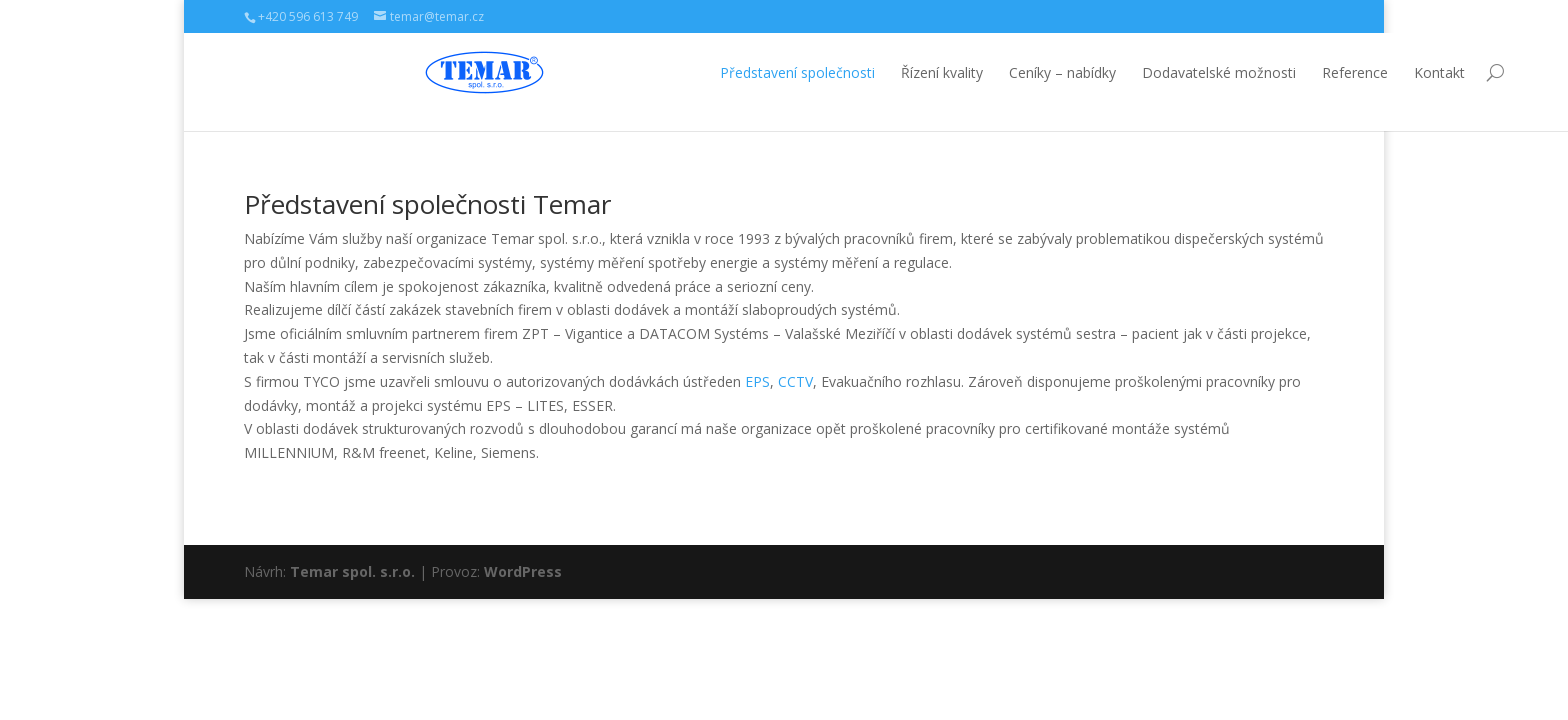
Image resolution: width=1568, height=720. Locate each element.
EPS (757, 381)
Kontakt (1258, 72)
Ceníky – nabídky (881, 72)
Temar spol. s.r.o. (352, 571)
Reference (1174, 72)
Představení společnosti (616, 72)
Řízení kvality (761, 72)
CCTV (795, 381)
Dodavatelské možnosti (1038, 72)
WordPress (523, 571)
